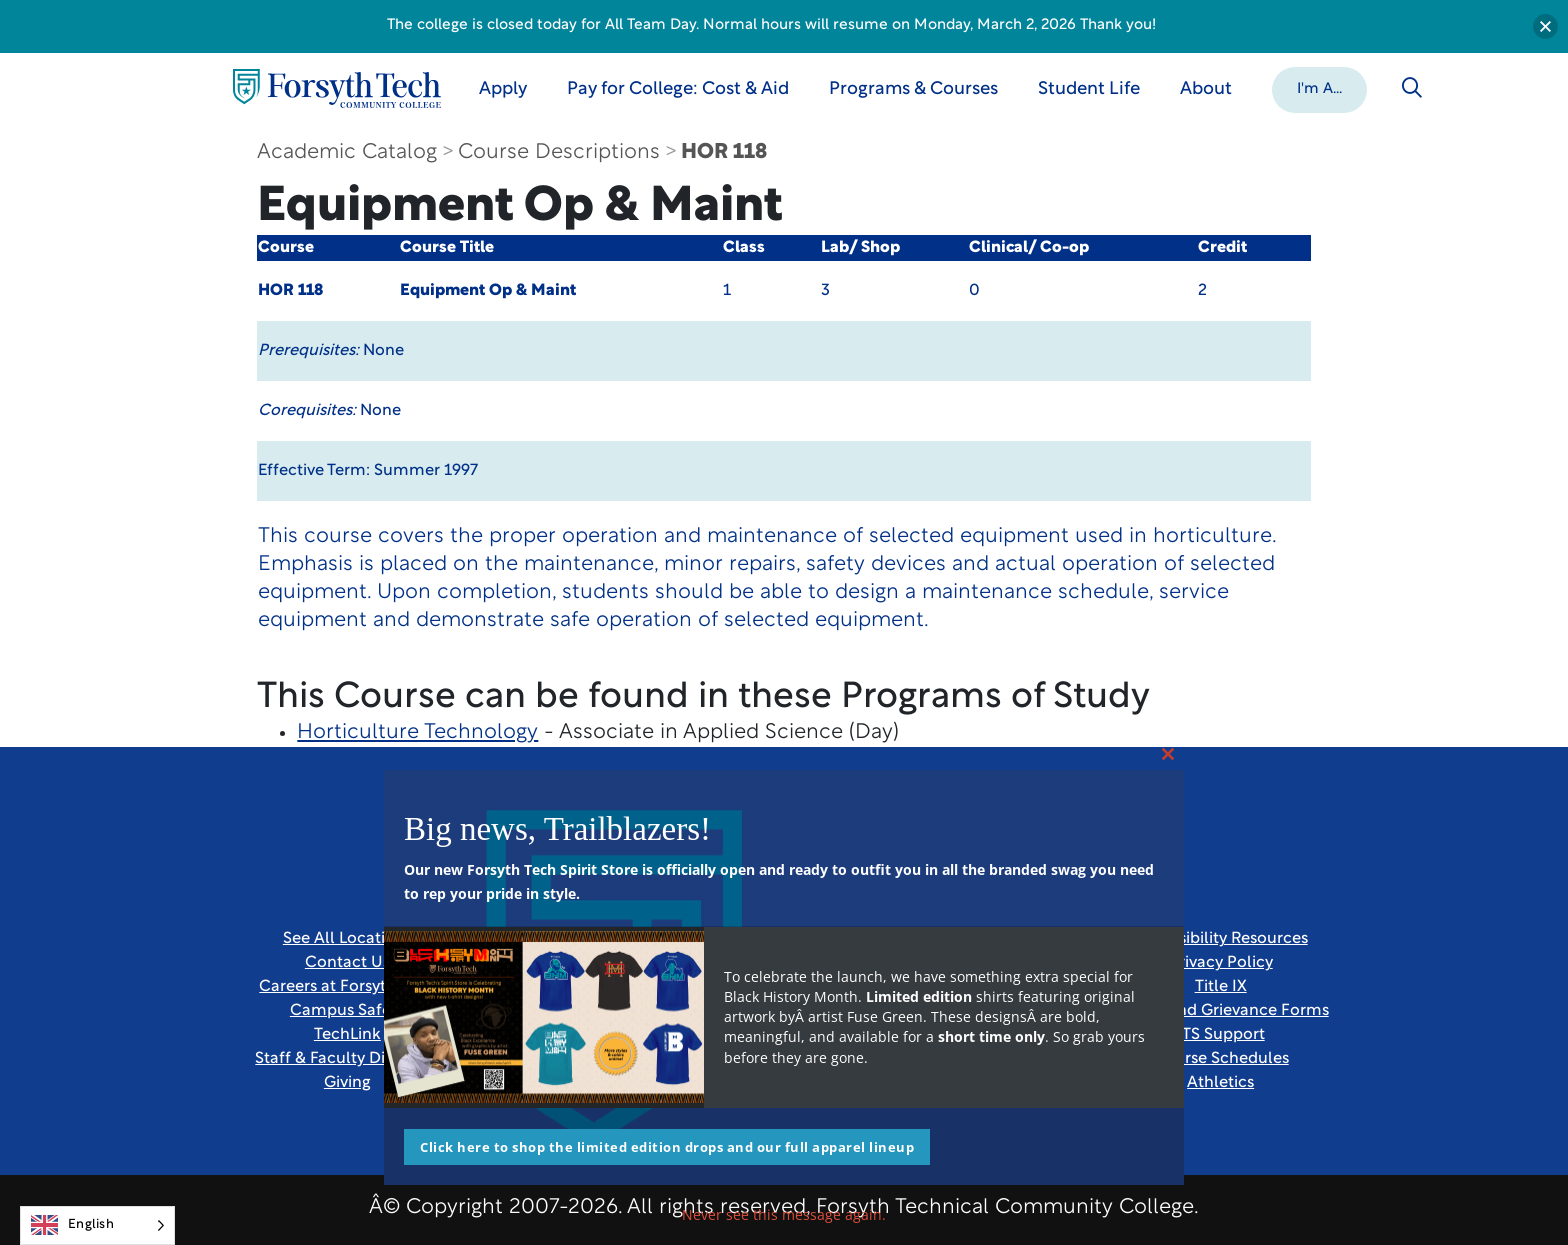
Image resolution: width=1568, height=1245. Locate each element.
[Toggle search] (1412, 88)
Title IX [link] (1221, 987)
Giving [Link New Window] (347, 1083)
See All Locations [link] (347, 939)
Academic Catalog (347, 152)
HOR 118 (724, 152)
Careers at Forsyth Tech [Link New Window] (347, 987)
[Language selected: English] (97, 1225)
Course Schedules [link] (1221, 1059)
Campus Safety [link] (347, 1011)
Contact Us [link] (347, 963)
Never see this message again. (784, 1214)
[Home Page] (337, 88)
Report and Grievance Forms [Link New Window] (1221, 1011)
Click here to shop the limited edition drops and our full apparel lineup (667, 1147)
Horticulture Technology (417, 732)
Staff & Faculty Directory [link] (347, 1059)
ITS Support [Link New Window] (1221, 1035)
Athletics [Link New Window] (1220, 1083)
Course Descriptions (559, 152)
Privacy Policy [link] (1221, 963)
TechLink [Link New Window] (347, 1035)
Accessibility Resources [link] (1221, 939)
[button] (1319, 88)
